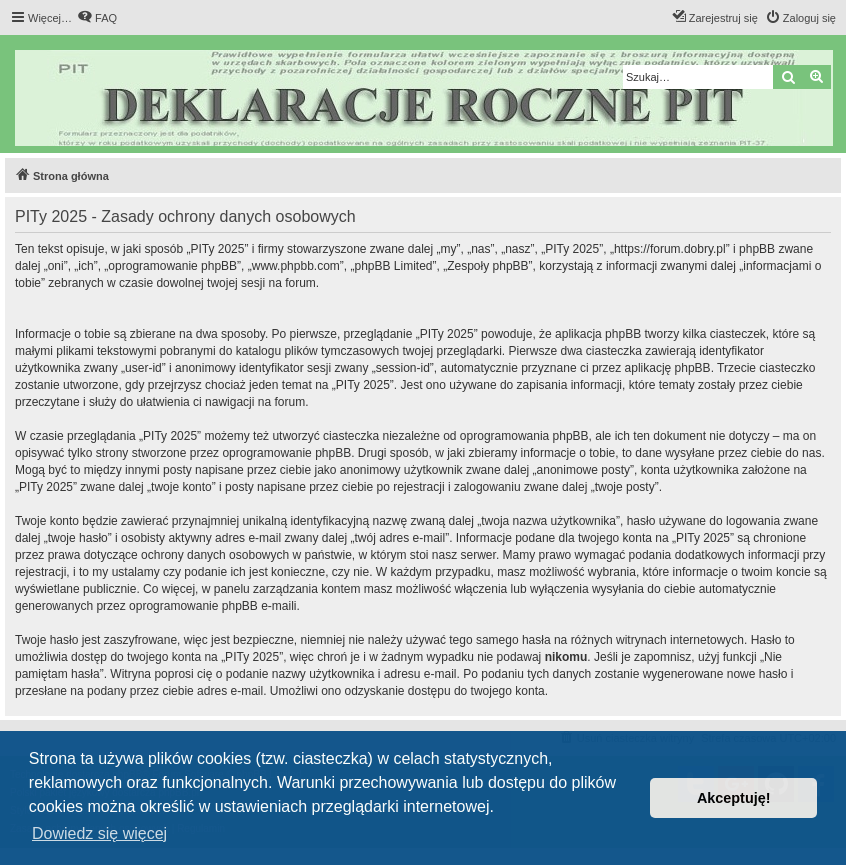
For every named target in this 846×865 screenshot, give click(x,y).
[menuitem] (97, 18)
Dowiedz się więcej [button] (99, 833)
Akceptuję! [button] (734, 798)
